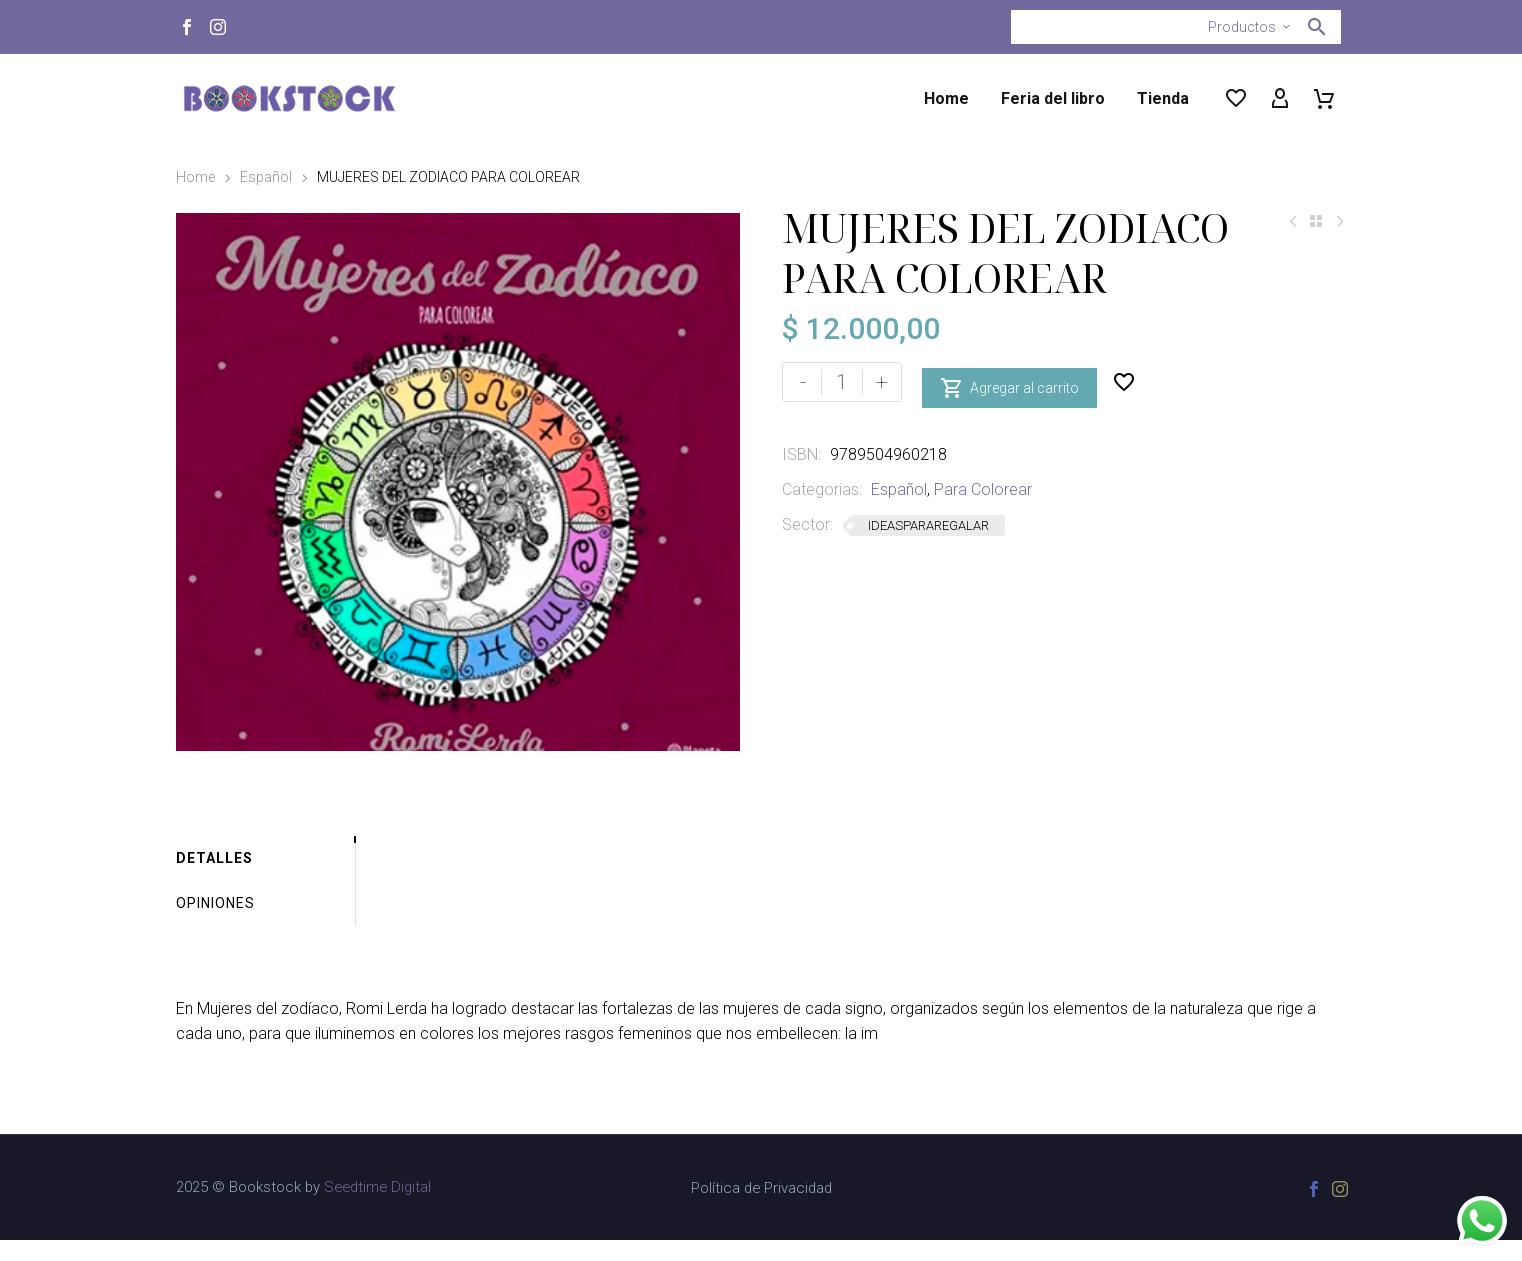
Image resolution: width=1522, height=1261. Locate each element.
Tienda (1163, 98)
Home (946, 98)
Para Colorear (983, 489)
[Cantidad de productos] (842, 382)
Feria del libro (1053, 98)
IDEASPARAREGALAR (928, 525)
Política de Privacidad (761, 1209)
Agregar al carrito (1009, 382)
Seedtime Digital (377, 1208)
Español (266, 177)
